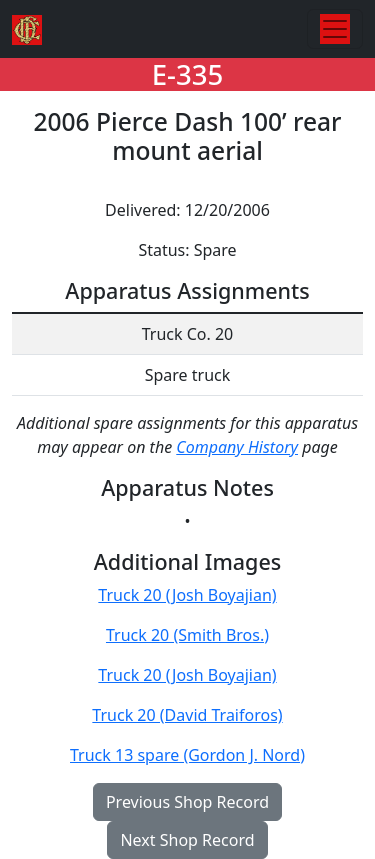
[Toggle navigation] (335, 29)
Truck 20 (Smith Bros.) (187, 635)
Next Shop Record (187, 840)
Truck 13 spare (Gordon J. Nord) (187, 755)
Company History (237, 447)
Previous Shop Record (187, 802)
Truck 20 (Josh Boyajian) (187, 595)
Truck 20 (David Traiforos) (187, 715)
